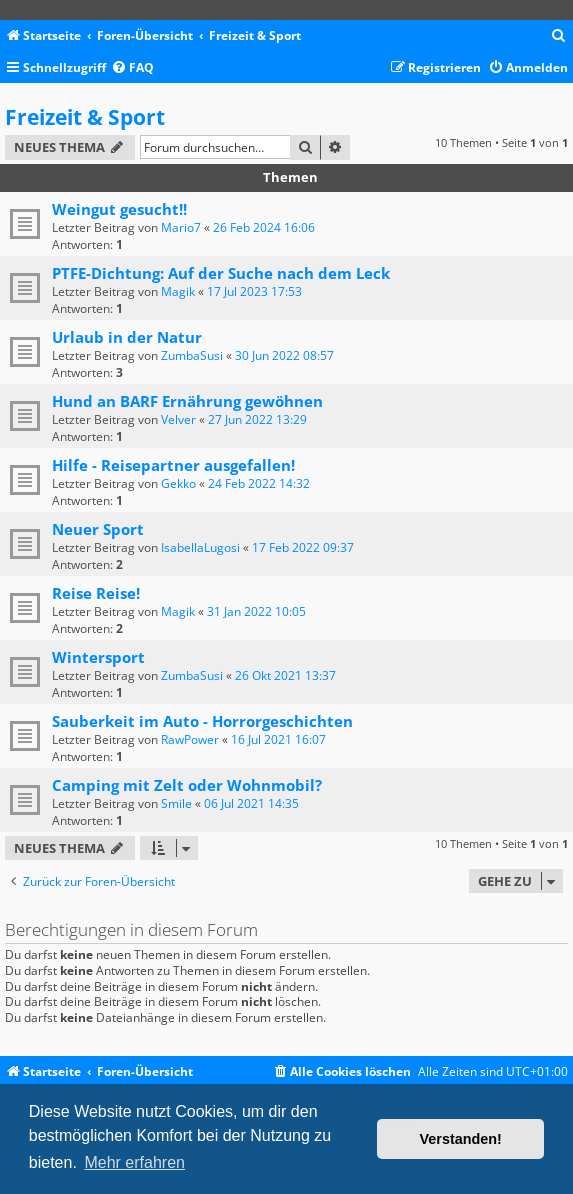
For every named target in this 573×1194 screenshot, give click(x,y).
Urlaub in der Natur (127, 337)
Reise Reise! (96, 593)
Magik (178, 291)
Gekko (178, 483)
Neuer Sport (98, 529)
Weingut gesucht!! (119, 209)
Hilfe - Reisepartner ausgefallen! (173, 465)
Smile (176, 803)
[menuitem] (559, 36)
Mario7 (181, 227)
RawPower (190, 739)
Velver (178, 419)
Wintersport (98, 657)
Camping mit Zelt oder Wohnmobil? (187, 785)
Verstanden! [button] (461, 1139)
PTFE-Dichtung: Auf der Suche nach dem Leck (221, 273)
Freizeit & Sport (85, 117)
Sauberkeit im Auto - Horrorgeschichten (202, 721)
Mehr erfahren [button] (134, 1162)
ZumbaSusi (192, 355)
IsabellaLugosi (200, 547)
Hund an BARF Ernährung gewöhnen (187, 401)
